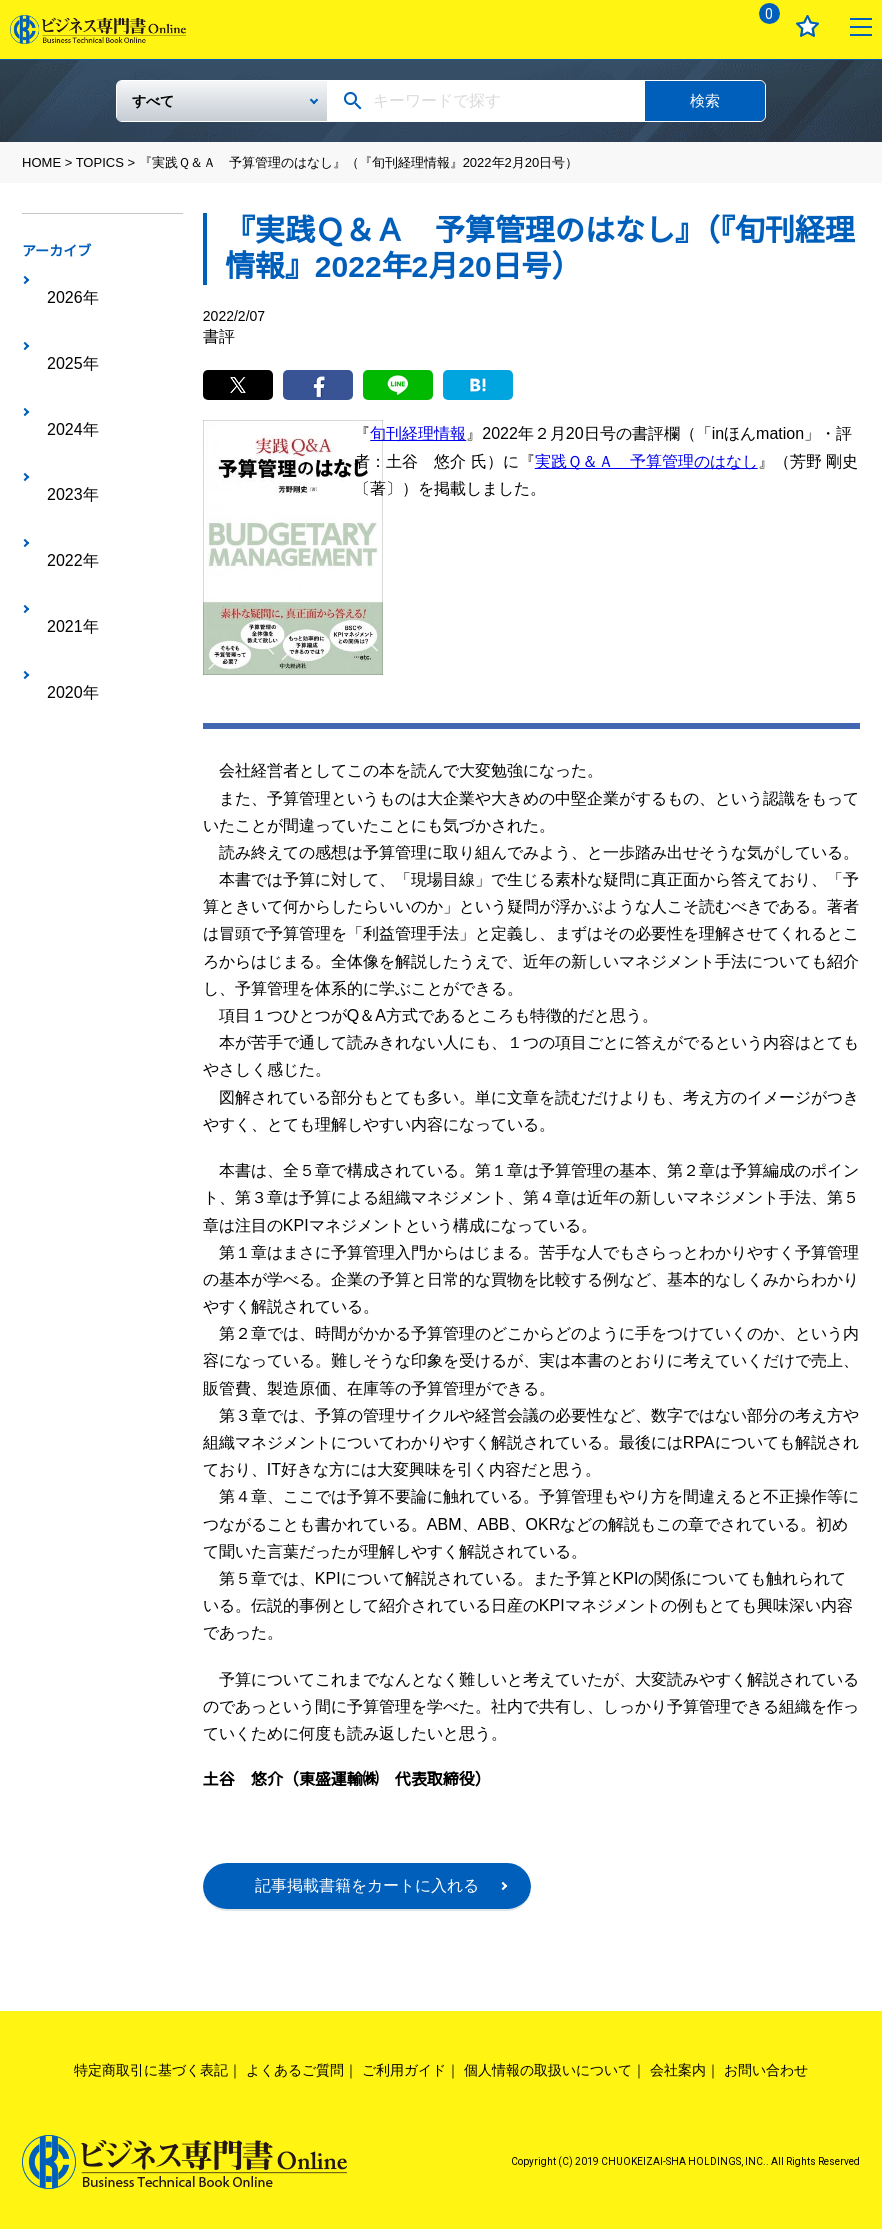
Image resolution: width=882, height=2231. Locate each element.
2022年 (63, 405)
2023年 (63, 374)
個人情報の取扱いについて (548, 2072)
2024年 (63, 343)
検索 (705, 100)
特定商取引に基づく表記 (151, 2072)
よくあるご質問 (295, 2072)
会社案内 (678, 2072)
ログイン (705, 26)
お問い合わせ (766, 2072)
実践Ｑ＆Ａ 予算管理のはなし (646, 462)
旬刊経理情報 (418, 435)
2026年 (63, 281)
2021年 (63, 436)
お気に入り (807, 26)
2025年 (63, 312)
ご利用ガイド (404, 2072)
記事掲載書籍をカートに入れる (367, 1887)
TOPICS (100, 162)
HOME (41, 162)
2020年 (63, 467)
